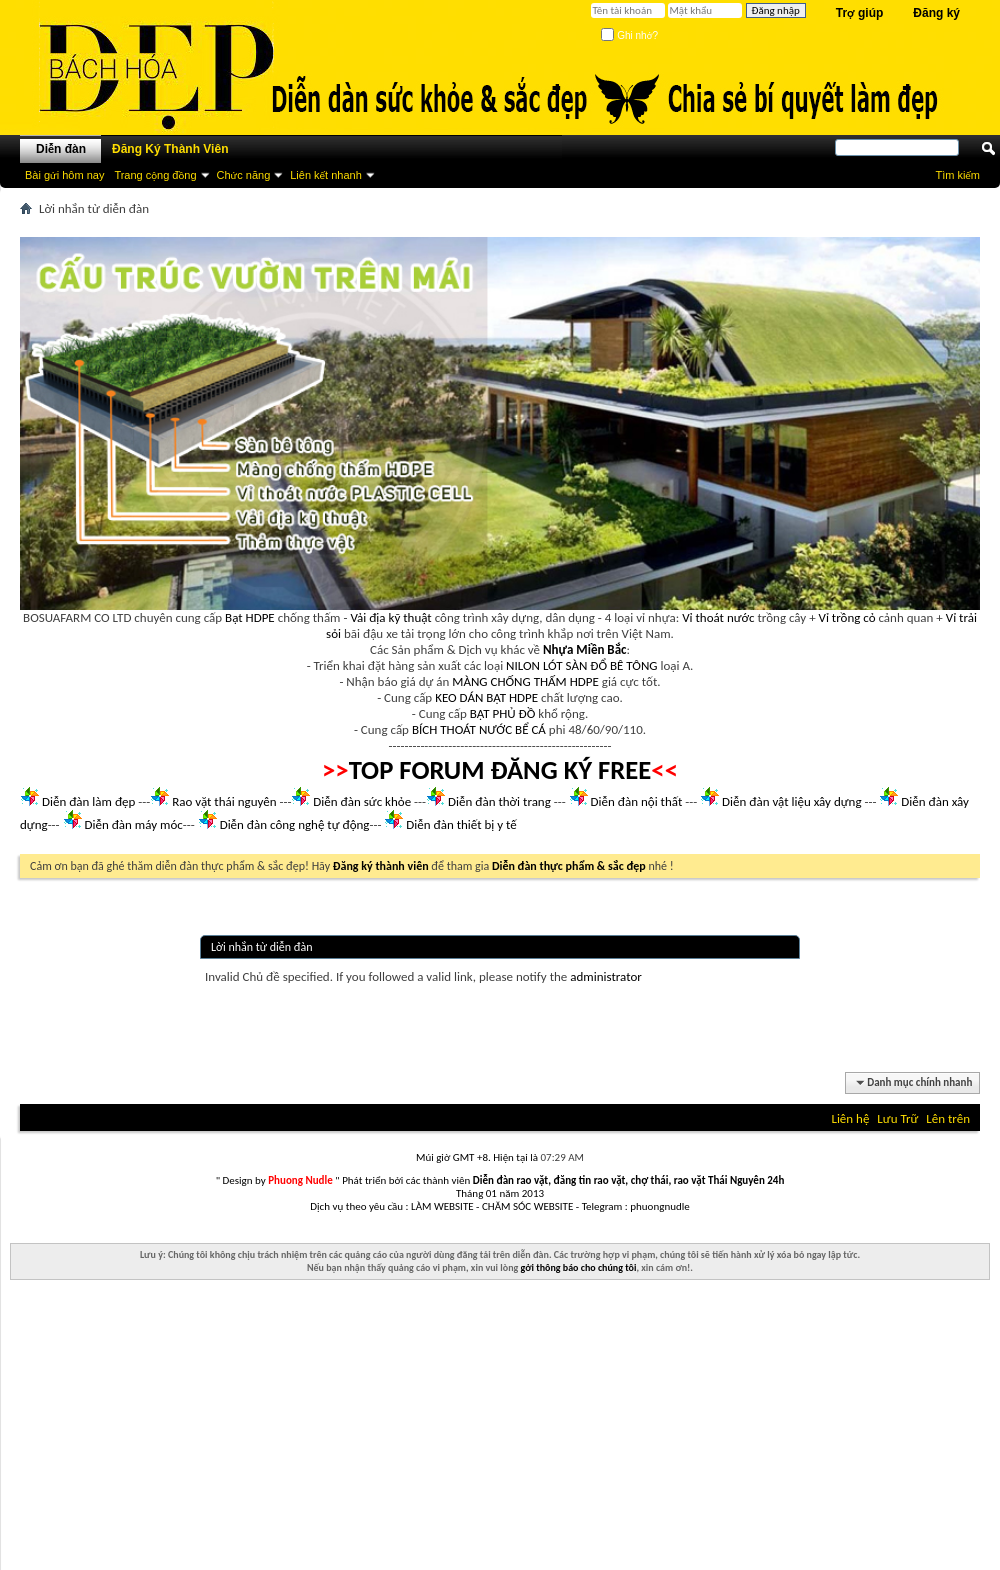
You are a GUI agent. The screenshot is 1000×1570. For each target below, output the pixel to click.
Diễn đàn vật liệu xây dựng (792, 801)
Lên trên (948, 1118)
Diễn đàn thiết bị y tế (461, 824)
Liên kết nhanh (326, 175)
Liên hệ (850, 1118)
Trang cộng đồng (155, 175)
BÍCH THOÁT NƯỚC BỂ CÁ (479, 729)
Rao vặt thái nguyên (224, 801)
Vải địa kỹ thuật (390, 617)
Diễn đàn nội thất (637, 801)
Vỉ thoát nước (718, 617)
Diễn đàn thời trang (499, 801)
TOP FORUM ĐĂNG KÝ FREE (500, 770)
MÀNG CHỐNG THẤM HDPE (525, 681)
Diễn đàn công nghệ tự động (295, 824)
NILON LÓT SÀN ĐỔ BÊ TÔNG (581, 665)
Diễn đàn (61, 149)
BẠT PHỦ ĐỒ (503, 713)
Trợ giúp (860, 13)
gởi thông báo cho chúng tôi (579, 1267)
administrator (606, 976)
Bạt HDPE (250, 617)
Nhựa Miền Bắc (584, 649)
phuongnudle (659, 1206)
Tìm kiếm (957, 175)
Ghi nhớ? (629, 35)
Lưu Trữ (897, 1118)
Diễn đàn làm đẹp (88, 801)
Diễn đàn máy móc (133, 824)
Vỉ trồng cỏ (847, 617)
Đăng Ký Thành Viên (170, 149)
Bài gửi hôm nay (64, 175)
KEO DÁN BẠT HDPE (486, 697)
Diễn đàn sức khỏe (362, 801)
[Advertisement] (500, 1430)
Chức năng (244, 175)
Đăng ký (936, 13)
